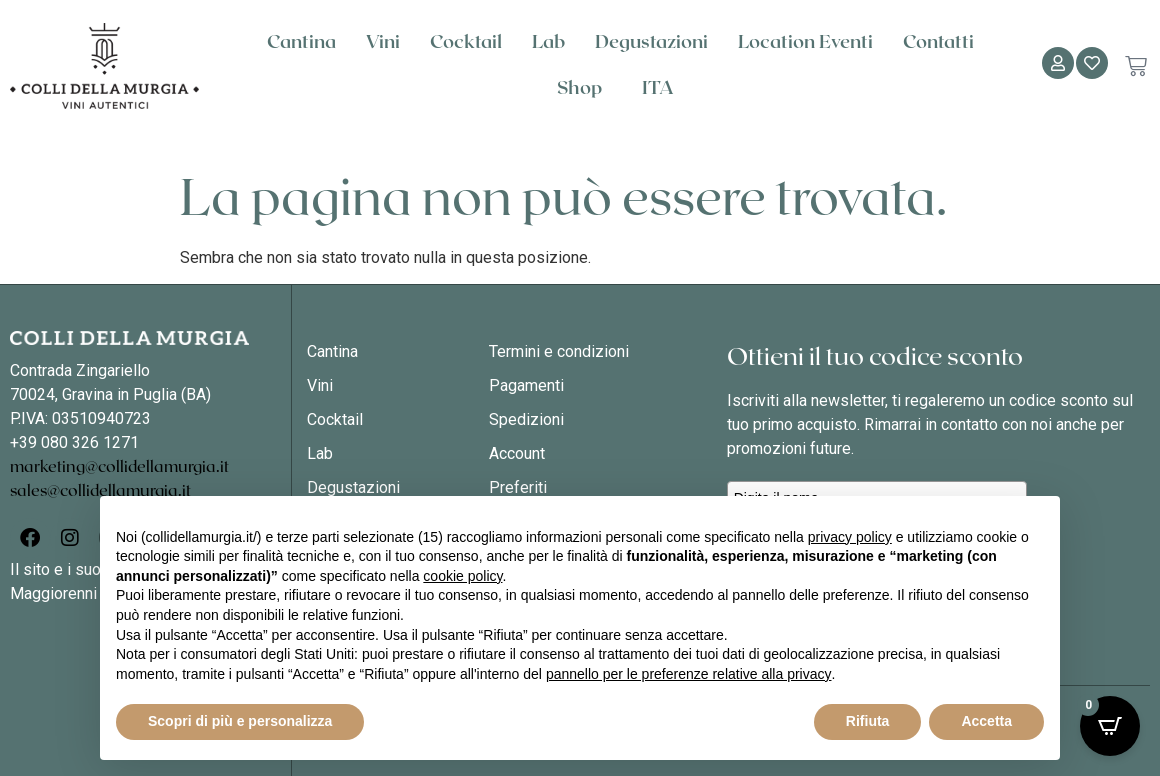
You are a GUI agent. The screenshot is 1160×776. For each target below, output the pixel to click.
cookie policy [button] (462, 576)
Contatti (938, 43)
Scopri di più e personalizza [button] (240, 721)
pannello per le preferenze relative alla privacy (689, 674)
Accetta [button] (986, 721)
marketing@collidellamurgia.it (119, 467)
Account (517, 453)
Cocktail (466, 43)
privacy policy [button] (850, 537)
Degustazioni (651, 43)
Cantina (301, 43)
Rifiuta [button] (868, 721)
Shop (584, 89)
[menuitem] (663, 89)
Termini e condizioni (559, 351)
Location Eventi (805, 43)
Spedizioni (526, 419)
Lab (548, 43)
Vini (383, 43)
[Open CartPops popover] (1110, 726)
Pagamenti (526, 385)
